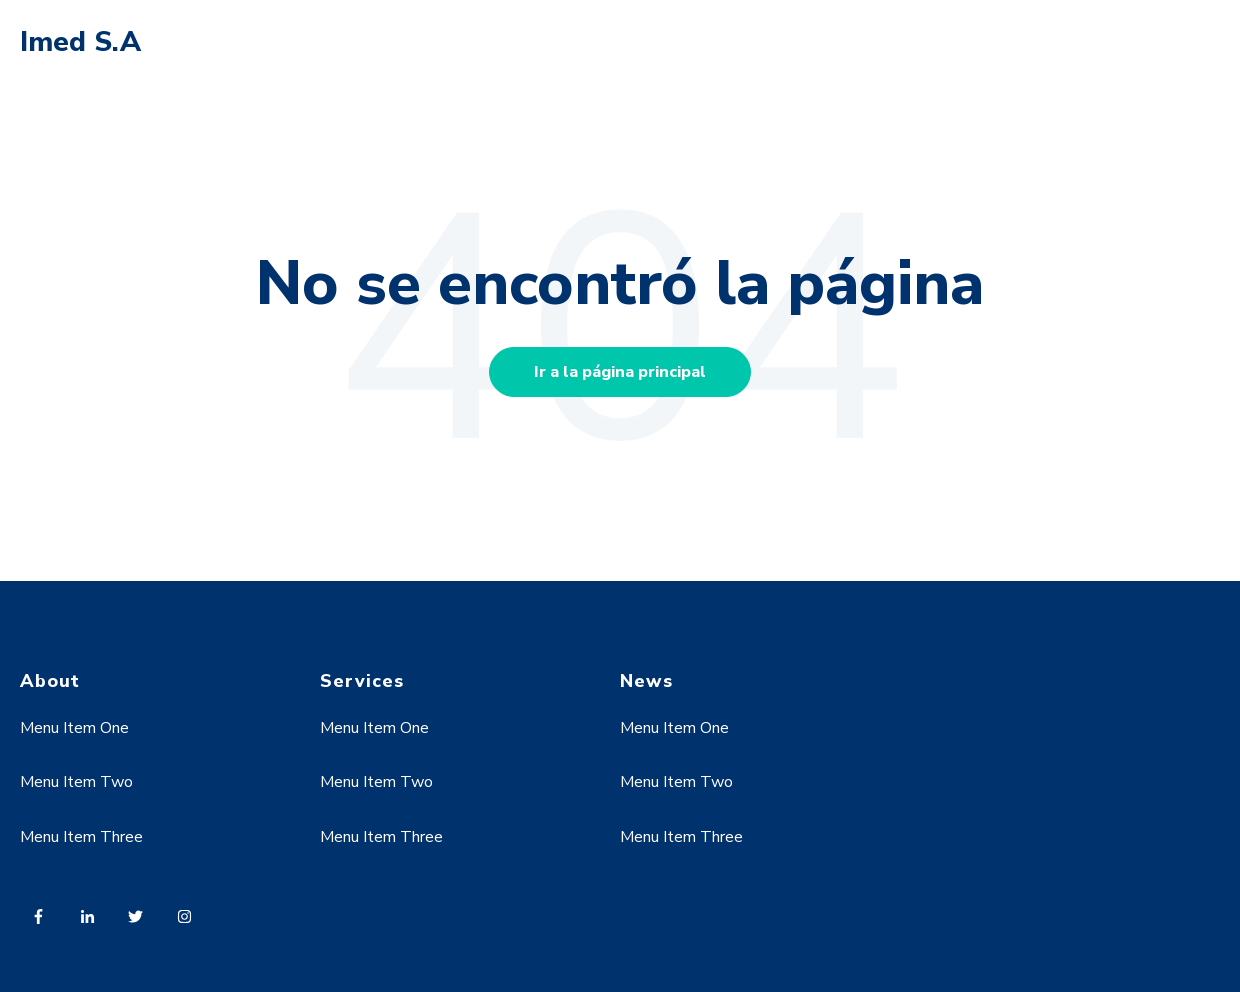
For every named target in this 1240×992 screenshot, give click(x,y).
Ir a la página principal (620, 372)
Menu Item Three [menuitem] (81, 837)
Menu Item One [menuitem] (74, 728)
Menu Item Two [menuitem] (76, 782)
